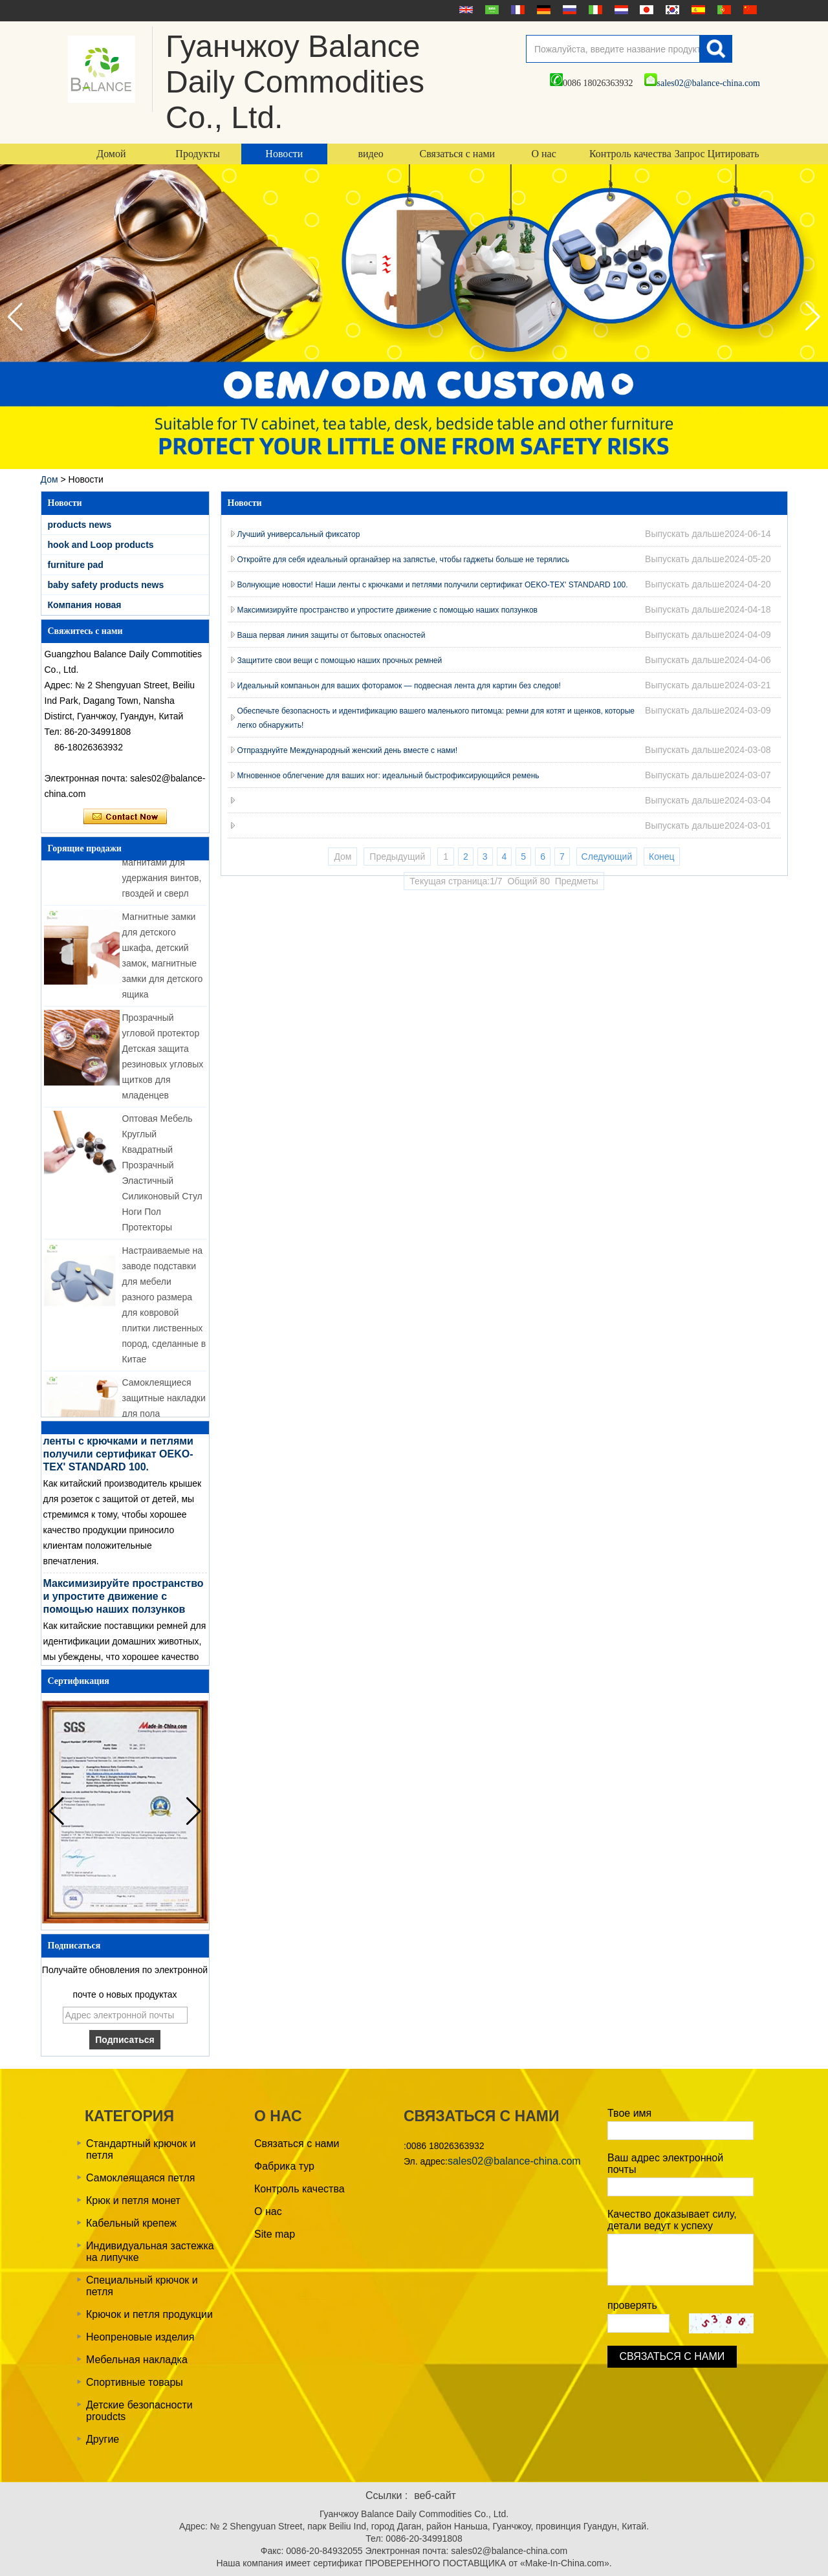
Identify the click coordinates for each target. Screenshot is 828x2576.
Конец (661, 856)
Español (696, 9)
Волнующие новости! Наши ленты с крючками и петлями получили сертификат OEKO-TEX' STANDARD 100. (432, 584)
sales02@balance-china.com (702, 83)
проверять (632, 2305)
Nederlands (619, 9)
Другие (102, 2439)
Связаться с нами (458, 153)
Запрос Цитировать (717, 153)
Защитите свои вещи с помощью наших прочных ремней (339, 660)
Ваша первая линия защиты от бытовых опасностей (331, 635)
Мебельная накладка (137, 2359)
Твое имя (629, 2113)
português (722, 9)
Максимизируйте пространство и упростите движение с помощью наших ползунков (123, 1604)
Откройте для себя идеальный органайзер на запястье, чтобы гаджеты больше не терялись (403, 559)
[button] (813, 317)
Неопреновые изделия (140, 2336)
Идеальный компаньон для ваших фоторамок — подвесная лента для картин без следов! (399, 685)
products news (80, 524)
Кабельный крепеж (131, 2223)
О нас (543, 153)
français (516, 9)
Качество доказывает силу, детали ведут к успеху (672, 2220)
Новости (284, 153)
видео (370, 153)
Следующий (607, 856)
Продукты (197, 153)
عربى (490, 9)
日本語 (645, 9)
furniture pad (76, 565)
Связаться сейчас (125, 817)
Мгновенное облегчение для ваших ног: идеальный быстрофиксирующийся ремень (388, 775)
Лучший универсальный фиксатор (298, 534)
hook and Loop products (101, 545)
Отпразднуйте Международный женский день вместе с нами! (347, 750)
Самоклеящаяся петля (140, 2177)
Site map (274, 2234)
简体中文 (748, 9)
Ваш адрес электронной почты (665, 2163)
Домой (110, 153)
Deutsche (542, 9)
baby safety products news (106, 585)
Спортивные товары (134, 2382)
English (464, 9)
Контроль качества (630, 153)
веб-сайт (435, 2495)
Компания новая (85, 605)
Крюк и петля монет (133, 2200)
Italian (593, 9)
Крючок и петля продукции (149, 2314)
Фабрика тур (284, 2166)
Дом (49, 479)
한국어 (670, 9)
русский (568, 9)
